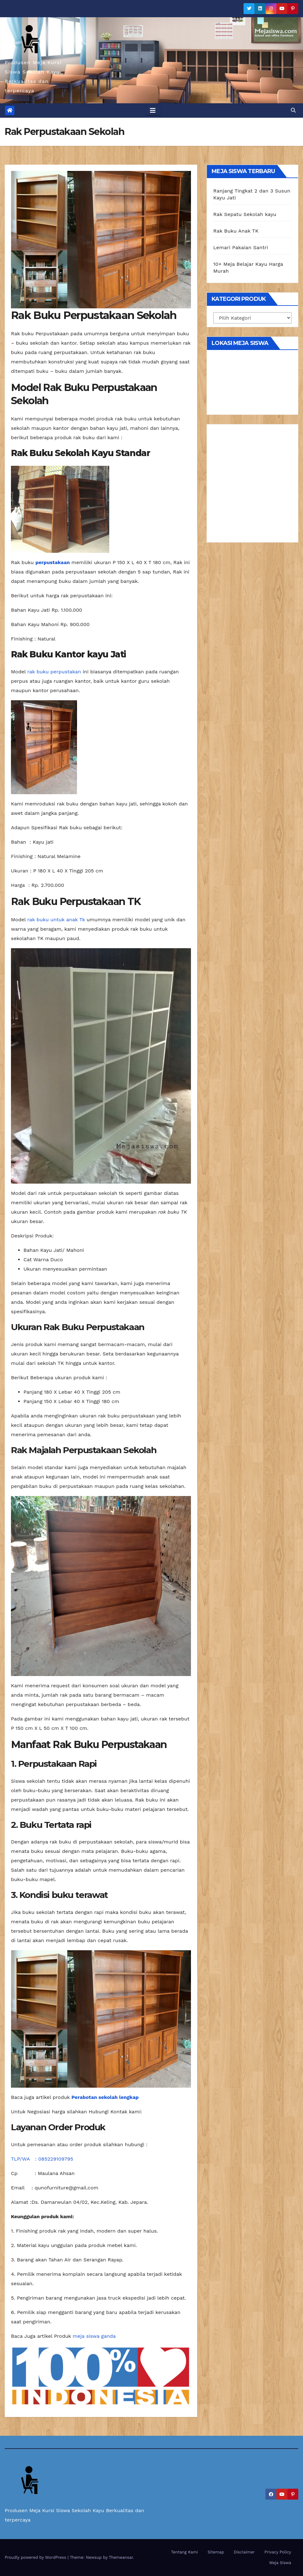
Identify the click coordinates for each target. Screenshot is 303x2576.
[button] (293, 110)
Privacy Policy (277, 2552)
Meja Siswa (280, 2562)
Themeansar (121, 2557)
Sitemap (216, 2552)
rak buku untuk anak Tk (56, 920)
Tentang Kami (184, 2552)
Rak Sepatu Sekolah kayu (244, 214)
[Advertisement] (252, 485)
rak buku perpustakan (54, 672)
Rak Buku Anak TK (236, 231)
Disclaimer (244, 2552)
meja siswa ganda (94, 2336)
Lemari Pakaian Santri (240, 247)
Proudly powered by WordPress (36, 2557)
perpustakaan (52, 562)
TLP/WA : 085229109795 (42, 2159)
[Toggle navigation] (153, 110)
